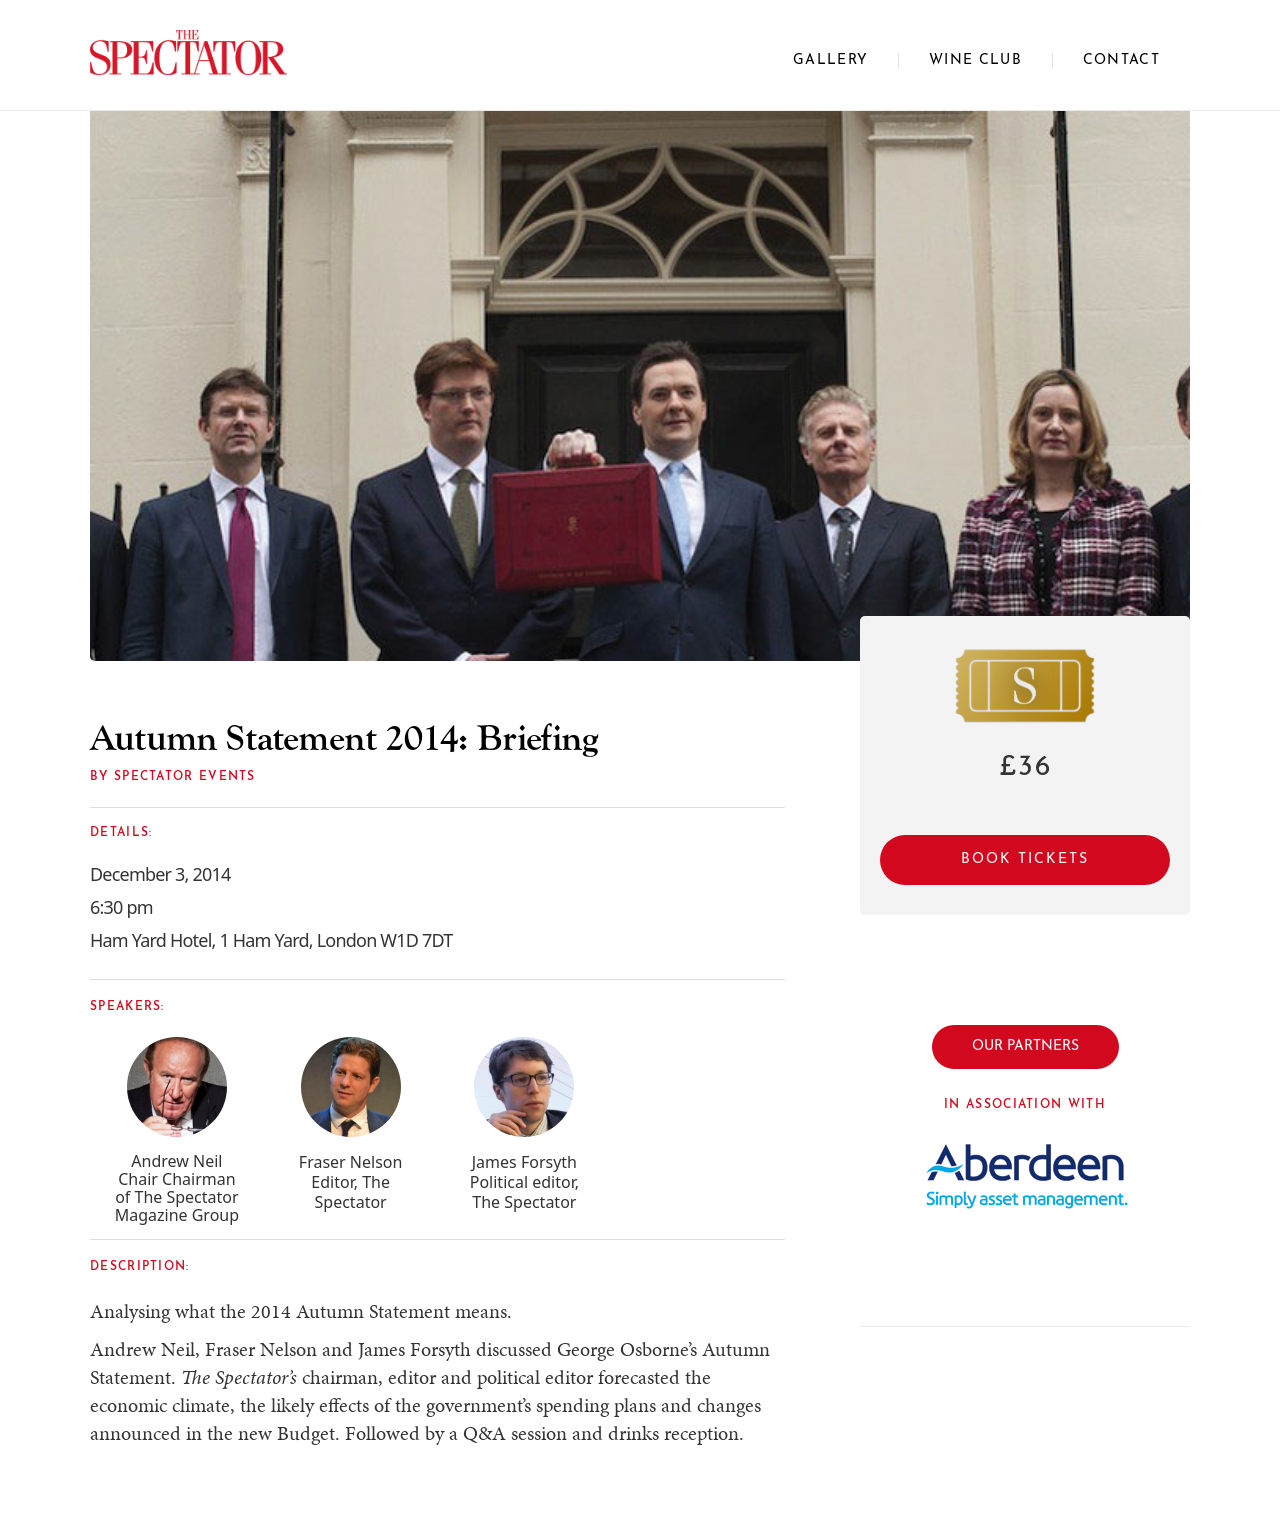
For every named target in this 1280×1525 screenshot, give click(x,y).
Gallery (830, 60)
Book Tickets (1025, 859)
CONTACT (1121, 60)
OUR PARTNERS (1025, 1046)
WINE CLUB (975, 60)
